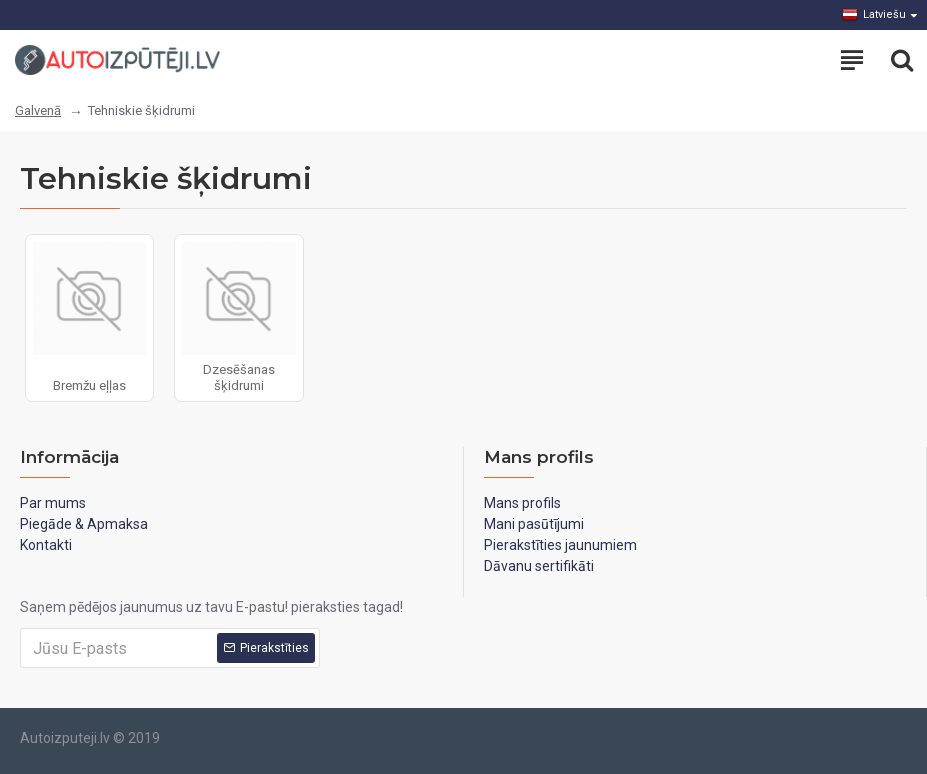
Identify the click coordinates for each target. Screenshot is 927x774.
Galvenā (38, 110)
